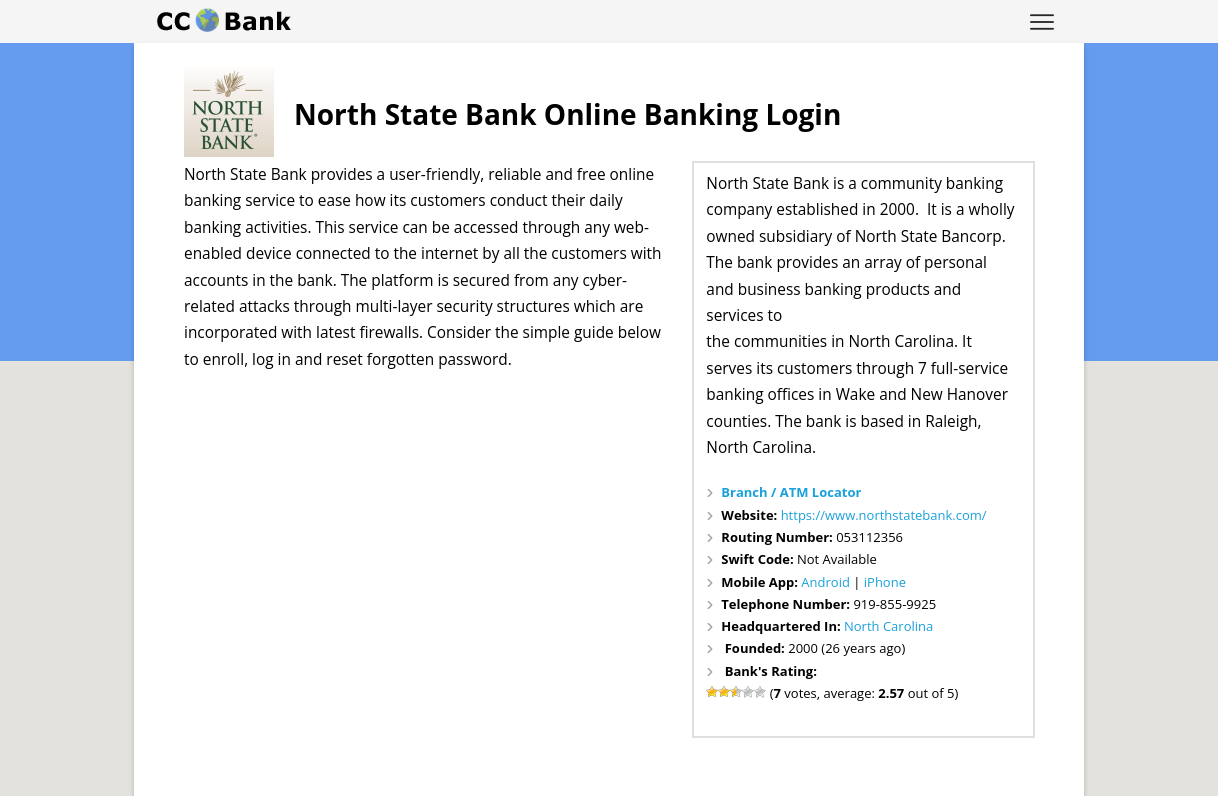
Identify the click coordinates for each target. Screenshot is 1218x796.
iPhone (885, 582)
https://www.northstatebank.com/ (884, 515)
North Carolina (888, 626)
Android (825, 582)
